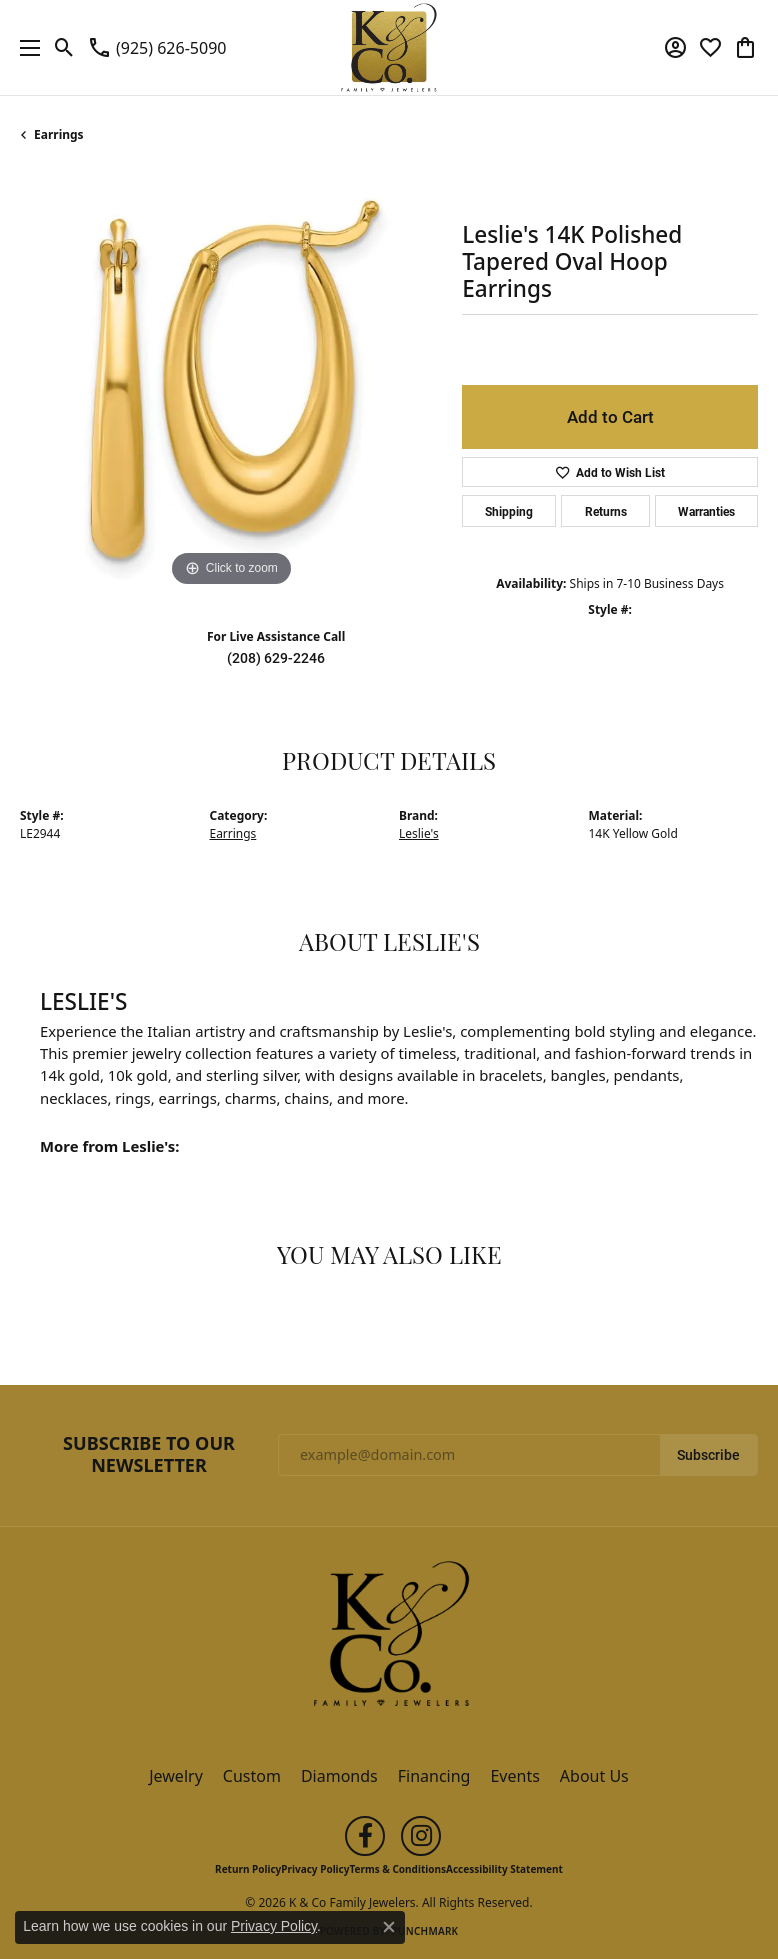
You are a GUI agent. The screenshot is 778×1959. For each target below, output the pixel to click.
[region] (231, 381)
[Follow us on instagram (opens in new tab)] (421, 1836)
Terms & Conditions (397, 1869)
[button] (64, 48)
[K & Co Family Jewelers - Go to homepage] (389, 1640)
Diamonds (339, 1776)
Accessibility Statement (504, 1869)
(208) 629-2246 (276, 658)
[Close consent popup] (389, 1927)
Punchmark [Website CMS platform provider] (425, 1931)
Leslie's (419, 833)
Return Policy (248, 1869)
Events (514, 1776)
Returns (606, 511)
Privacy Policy (315, 1869)
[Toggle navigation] (25, 47)
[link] (156, 48)
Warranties (706, 511)
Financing (434, 1776)
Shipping (509, 511)
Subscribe (708, 1455)
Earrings (59, 134)
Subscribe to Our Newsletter (149, 1454)
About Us (594, 1776)
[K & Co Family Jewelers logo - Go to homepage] (389, 47)
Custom (252, 1776)
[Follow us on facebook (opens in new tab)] (365, 1836)
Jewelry (176, 1776)
